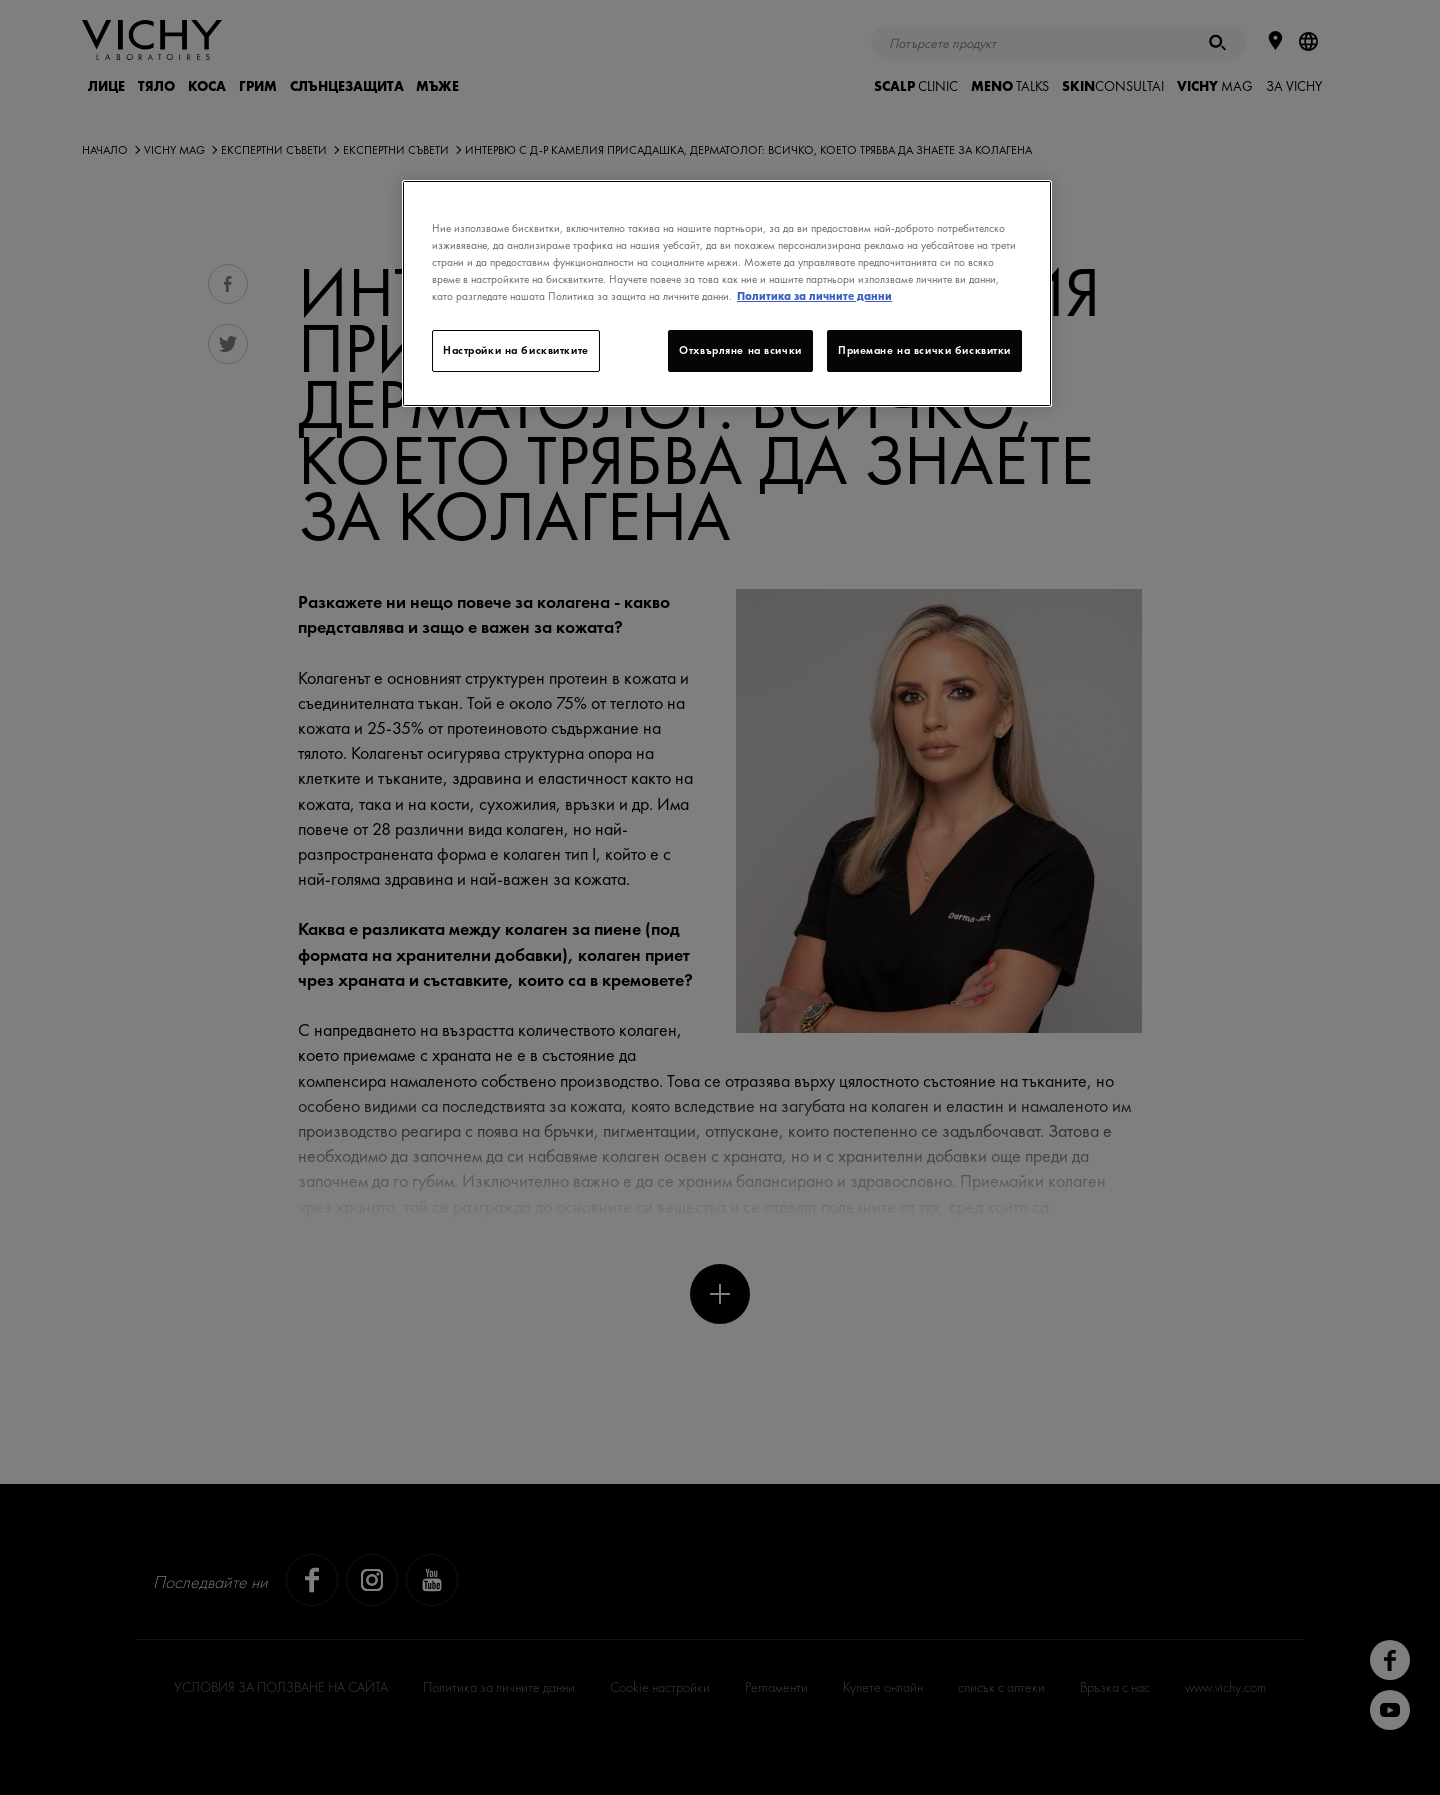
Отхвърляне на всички (740, 350)
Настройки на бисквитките (516, 350)
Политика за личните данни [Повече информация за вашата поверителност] (814, 296)
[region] (727, 293)
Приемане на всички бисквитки (924, 350)
